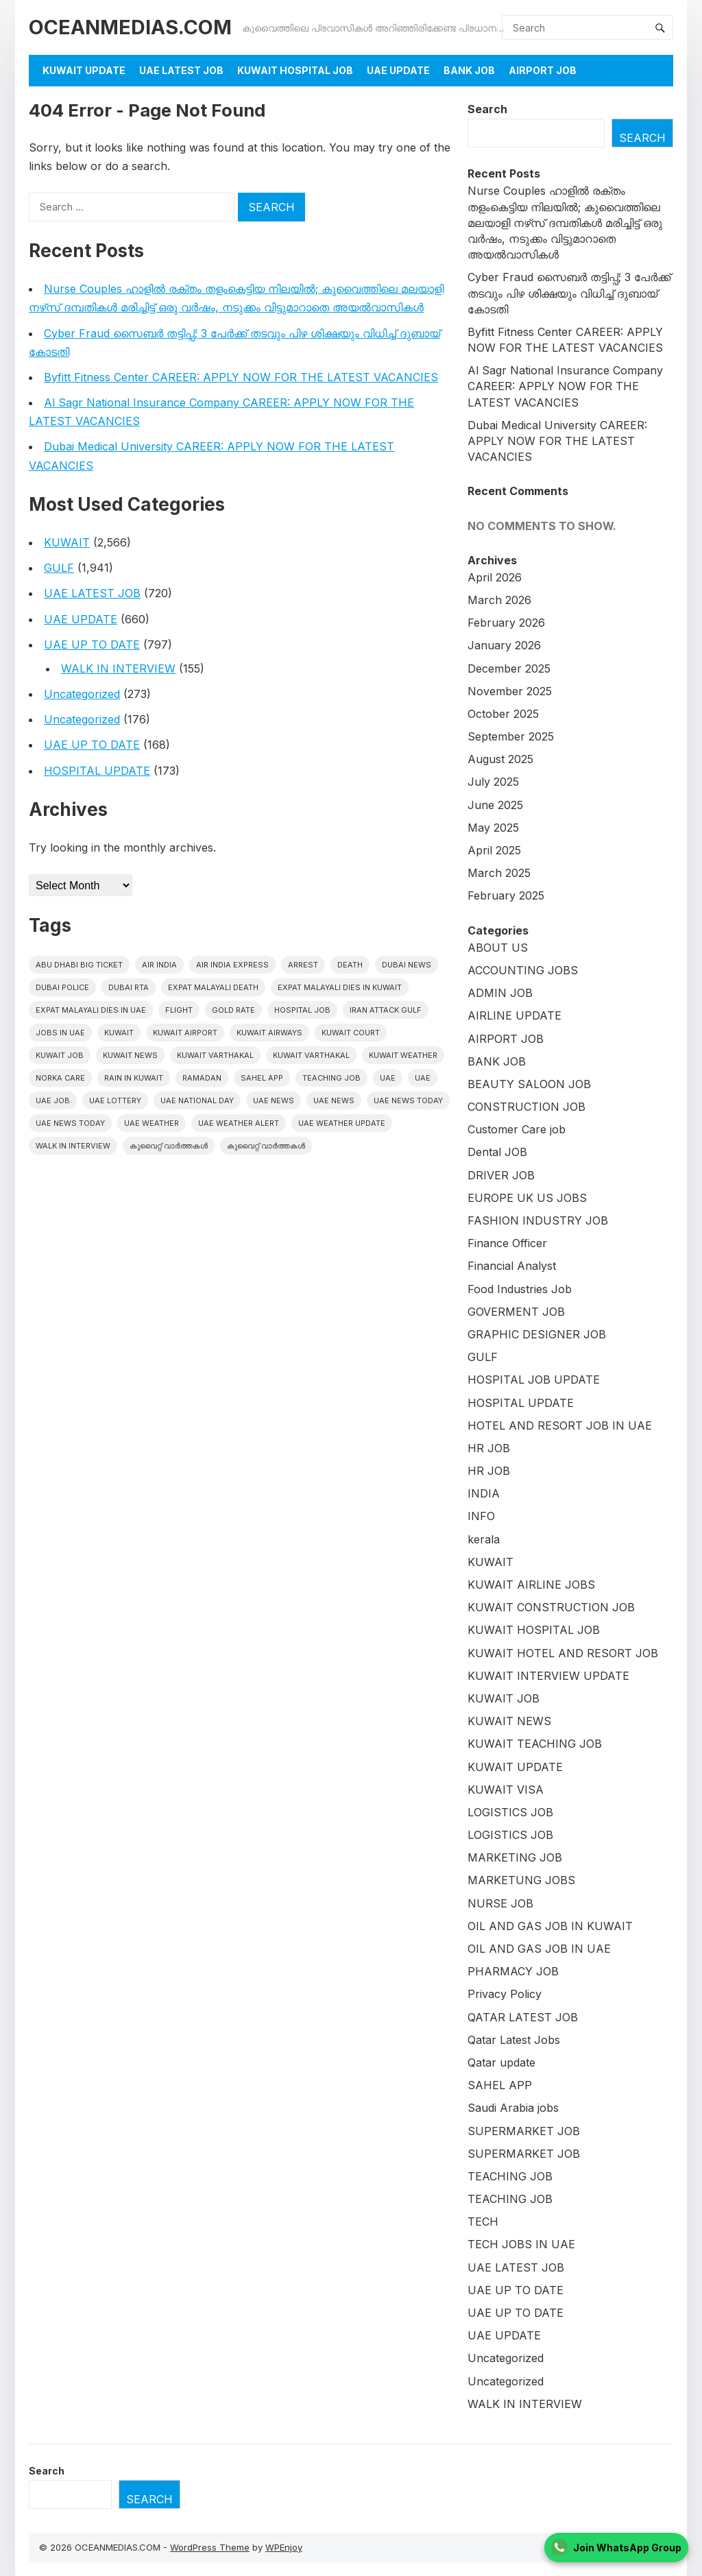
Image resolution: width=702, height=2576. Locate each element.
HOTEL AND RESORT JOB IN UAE (560, 1425)
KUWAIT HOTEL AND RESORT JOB (563, 1653)
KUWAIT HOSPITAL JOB (295, 70)
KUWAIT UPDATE (84, 70)
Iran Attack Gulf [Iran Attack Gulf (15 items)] (386, 1010)
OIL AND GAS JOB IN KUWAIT (550, 1926)
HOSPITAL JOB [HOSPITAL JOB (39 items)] (302, 1010)
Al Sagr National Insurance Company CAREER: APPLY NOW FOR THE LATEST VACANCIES (565, 386)
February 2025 (506, 895)
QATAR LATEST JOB (523, 2017)
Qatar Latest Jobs (514, 2040)
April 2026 (495, 577)
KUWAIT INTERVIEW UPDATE (548, 1676)
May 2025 (493, 827)
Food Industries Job (520, 1289)
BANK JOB (469, 70)
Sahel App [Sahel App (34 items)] (262, 1078)
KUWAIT (67, 542)
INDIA (484, 1493)
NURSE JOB (500, 1903)
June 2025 (495, 805)
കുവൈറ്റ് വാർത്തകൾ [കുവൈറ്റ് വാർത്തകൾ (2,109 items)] (169, 1146)
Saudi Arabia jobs (513, 2108)
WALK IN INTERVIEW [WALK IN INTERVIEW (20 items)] (73, 1146)
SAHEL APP (500, 2085)
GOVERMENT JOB (516, 1312)
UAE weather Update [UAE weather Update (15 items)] (341, 1123)
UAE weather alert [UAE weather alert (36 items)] (238, 1123)
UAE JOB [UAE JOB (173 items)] (53, 1100)
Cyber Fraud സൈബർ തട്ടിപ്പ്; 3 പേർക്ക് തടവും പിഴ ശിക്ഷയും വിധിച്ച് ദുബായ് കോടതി (569, 292)
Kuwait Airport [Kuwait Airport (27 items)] (185, 1032)
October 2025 (503, 714)
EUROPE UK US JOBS (527, 1198)
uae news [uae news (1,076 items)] (273, 1100)
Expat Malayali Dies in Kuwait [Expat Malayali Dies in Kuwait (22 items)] (340, 987)
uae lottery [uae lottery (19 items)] (115, 1100)
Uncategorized (82, 694)
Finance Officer (507, 1243)
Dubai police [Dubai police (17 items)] (62, 987)
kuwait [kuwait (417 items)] (119, 1032)
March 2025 (499, 873)
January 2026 (504, 645)
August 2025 (500, 759)
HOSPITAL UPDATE (97, 771)
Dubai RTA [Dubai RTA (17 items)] (128, 987)
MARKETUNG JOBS (521, 1880)
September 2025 (511, 736)
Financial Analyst (512, 1266)
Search (487, 109)
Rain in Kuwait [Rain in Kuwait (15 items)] (133, 1078)
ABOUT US (498, 947)
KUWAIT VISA (506, 1789)
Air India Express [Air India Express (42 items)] (232, 965)
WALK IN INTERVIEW (118, 668)
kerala (484, 1539)
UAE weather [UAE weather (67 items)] (151, 1123)
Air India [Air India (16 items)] (159, 965)
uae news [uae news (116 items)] (333, 1100)
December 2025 (509, 668)
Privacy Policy (505, 1994)
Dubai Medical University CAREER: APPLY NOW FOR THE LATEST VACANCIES (557, 441)
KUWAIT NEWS (509, 1721)
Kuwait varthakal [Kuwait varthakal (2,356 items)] (215, 1055)
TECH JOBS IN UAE (521, 2244)
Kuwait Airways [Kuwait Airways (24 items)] (269, 1032)
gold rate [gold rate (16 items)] (233, 1010)
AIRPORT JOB (543, 70)
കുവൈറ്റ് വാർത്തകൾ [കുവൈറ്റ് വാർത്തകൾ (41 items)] (266, 1146)
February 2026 (506, 622)
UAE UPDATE (398, 70)
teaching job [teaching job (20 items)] (331, 1078)
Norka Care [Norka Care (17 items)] (60, 1078)
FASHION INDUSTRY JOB (538, 1220)
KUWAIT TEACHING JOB (535, 1743)
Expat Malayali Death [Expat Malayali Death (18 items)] (213, 987)
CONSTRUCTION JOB (526, 1107)
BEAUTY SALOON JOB (529, 1084)
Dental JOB (497, 1152)
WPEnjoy (283, 2547)
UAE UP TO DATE (92, 644)
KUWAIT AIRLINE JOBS (531, 1584)
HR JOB (489, 1448)
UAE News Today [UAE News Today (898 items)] (408, 1100)
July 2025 (493, 782)
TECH (483, 2221)
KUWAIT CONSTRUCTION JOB (551, 1607)
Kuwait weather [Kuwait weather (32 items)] (403, 1055)
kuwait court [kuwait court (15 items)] (351, 1032)
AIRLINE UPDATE (514, 1015)
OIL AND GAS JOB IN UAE (539, 1948)
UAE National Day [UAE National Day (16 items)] (197, 1100)
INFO (481, 1516)
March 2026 (499, 600)
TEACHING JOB (510, 2176)
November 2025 (510, 691)
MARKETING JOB (515, 1857)
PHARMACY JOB (513, 1971)
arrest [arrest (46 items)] (303, 965)
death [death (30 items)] (350, 965)
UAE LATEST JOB (181, 70)
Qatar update (501, 2062)
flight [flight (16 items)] (179, 1010)
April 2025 (494, 850)
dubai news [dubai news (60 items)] (406, 965)
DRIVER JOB (501, 1175)
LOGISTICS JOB (510, 1812)
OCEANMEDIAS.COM (130, 27)
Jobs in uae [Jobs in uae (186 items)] (60, 1032)
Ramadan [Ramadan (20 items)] (201, 1078)
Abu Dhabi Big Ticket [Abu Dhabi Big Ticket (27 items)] (79, 965)
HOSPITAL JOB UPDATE (534, 1379)
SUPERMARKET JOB (524, 2131)
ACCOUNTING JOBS (523, 970)
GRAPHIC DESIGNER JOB (537, 1334)
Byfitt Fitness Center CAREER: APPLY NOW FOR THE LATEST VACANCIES (241, 377)
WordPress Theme (210, 2547)
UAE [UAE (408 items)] (388, 1078)
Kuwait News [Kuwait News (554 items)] (130, 1055)
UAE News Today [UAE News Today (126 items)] (70, 1123)
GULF (59, 568)
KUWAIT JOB (504, 1698)
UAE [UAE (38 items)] (423, 1078)
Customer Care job (517, 1129)
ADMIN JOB (500, 993)
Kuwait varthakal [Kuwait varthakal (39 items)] (311, 1055)
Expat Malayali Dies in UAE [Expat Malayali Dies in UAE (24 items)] (91, 1010)
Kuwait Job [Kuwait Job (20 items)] (60, 1055)
